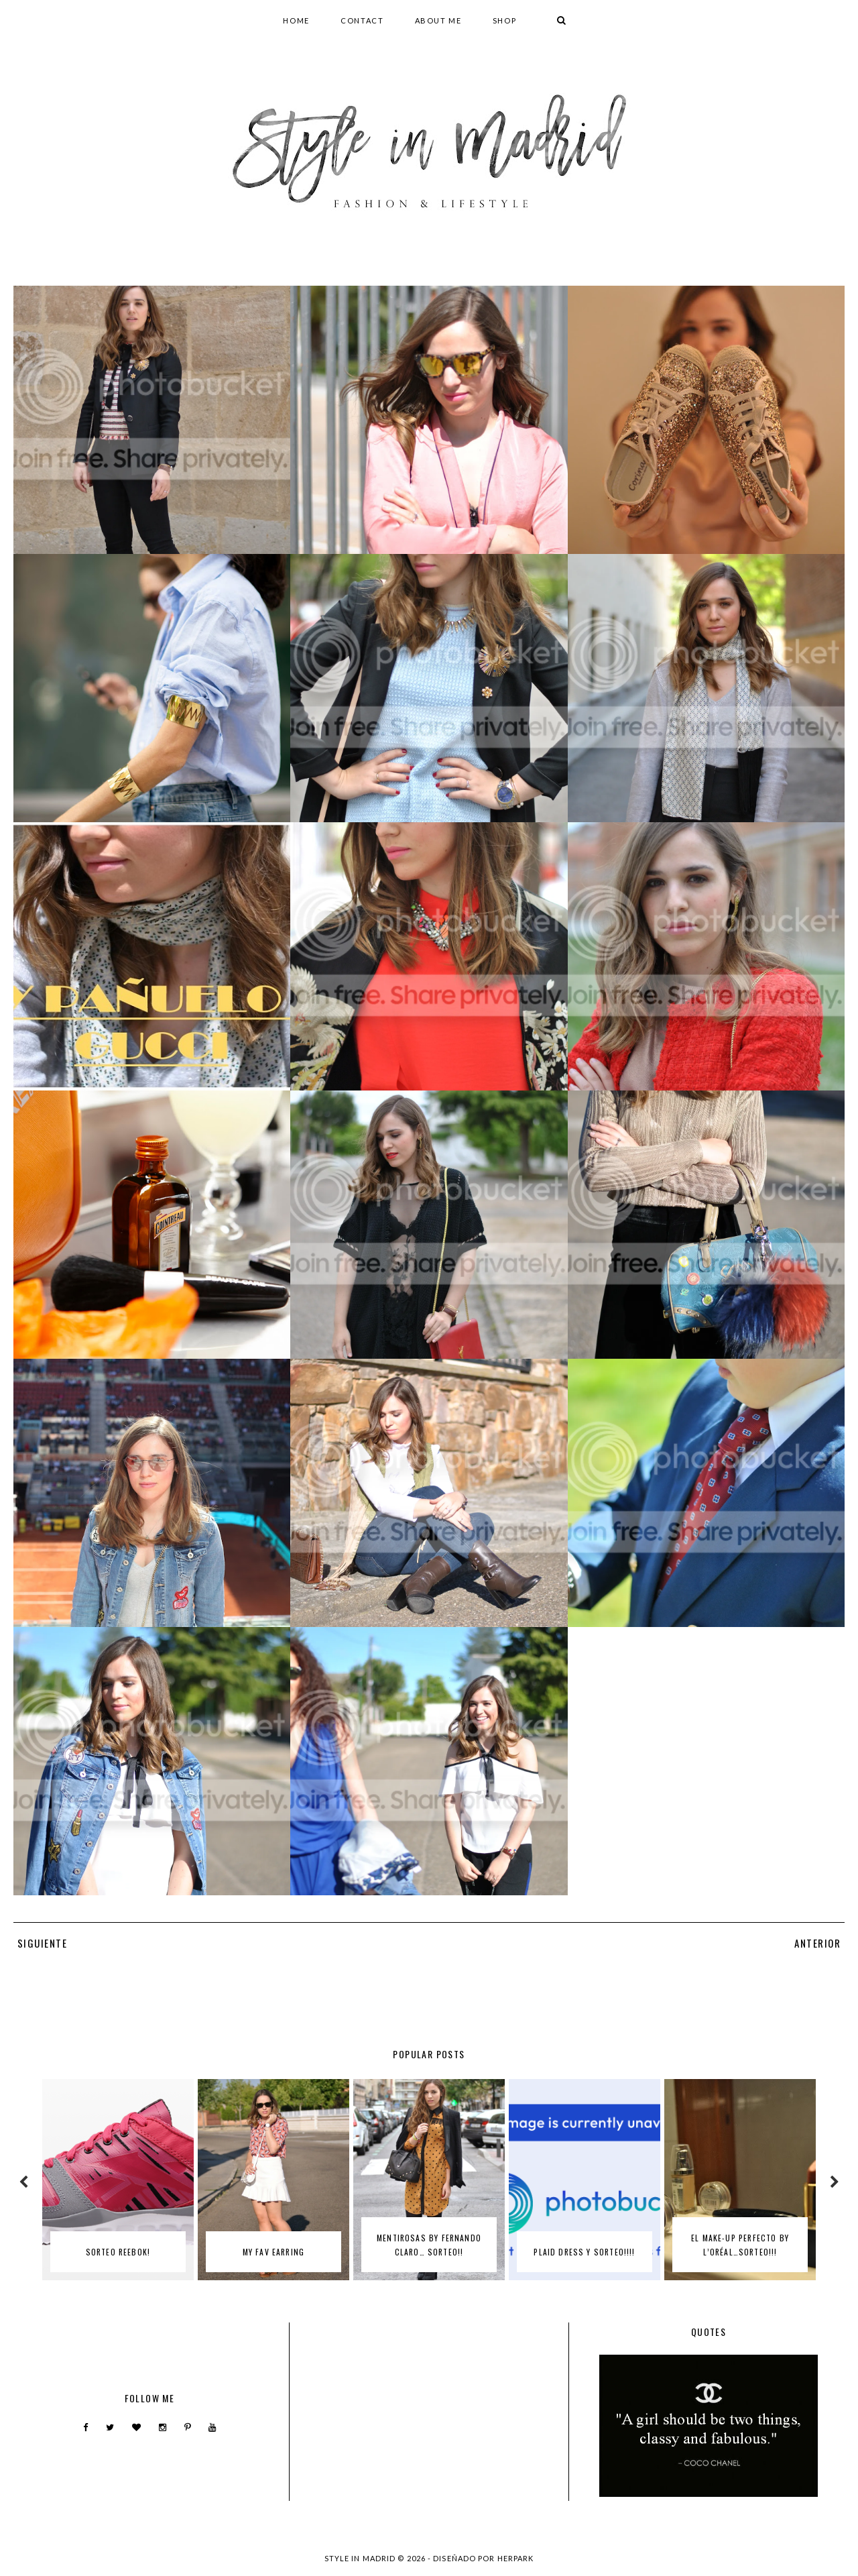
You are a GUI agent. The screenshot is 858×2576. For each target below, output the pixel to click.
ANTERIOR (818, 1943)
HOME (296, 20)
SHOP (505, 20)
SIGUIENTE (42, 1943)
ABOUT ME (438, 20)
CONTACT (362, 20)
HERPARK (515, 2558)
